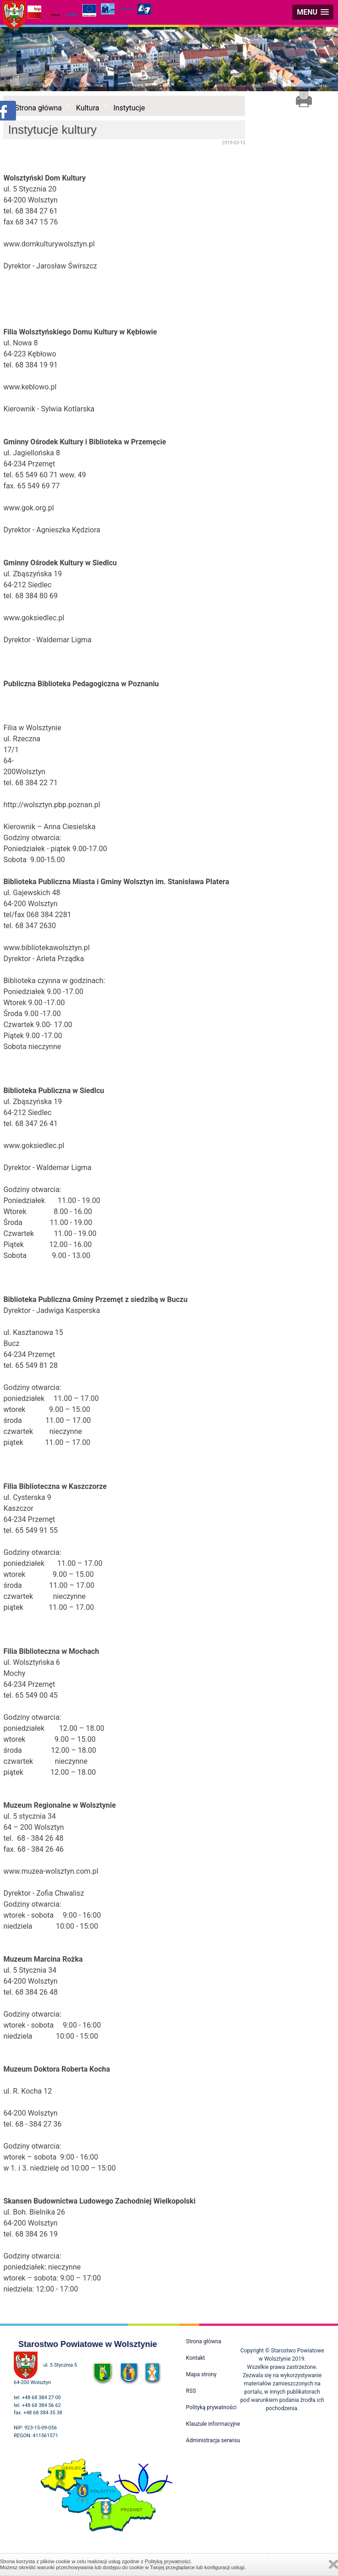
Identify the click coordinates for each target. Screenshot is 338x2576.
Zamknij (333, 2564)
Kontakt (195, 2358)
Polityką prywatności (168, 2561)
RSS (191, 2391)
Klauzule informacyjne (213, 2424)
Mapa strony (201, 2374)
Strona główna (38, 108)
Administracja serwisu (213, 2440)
